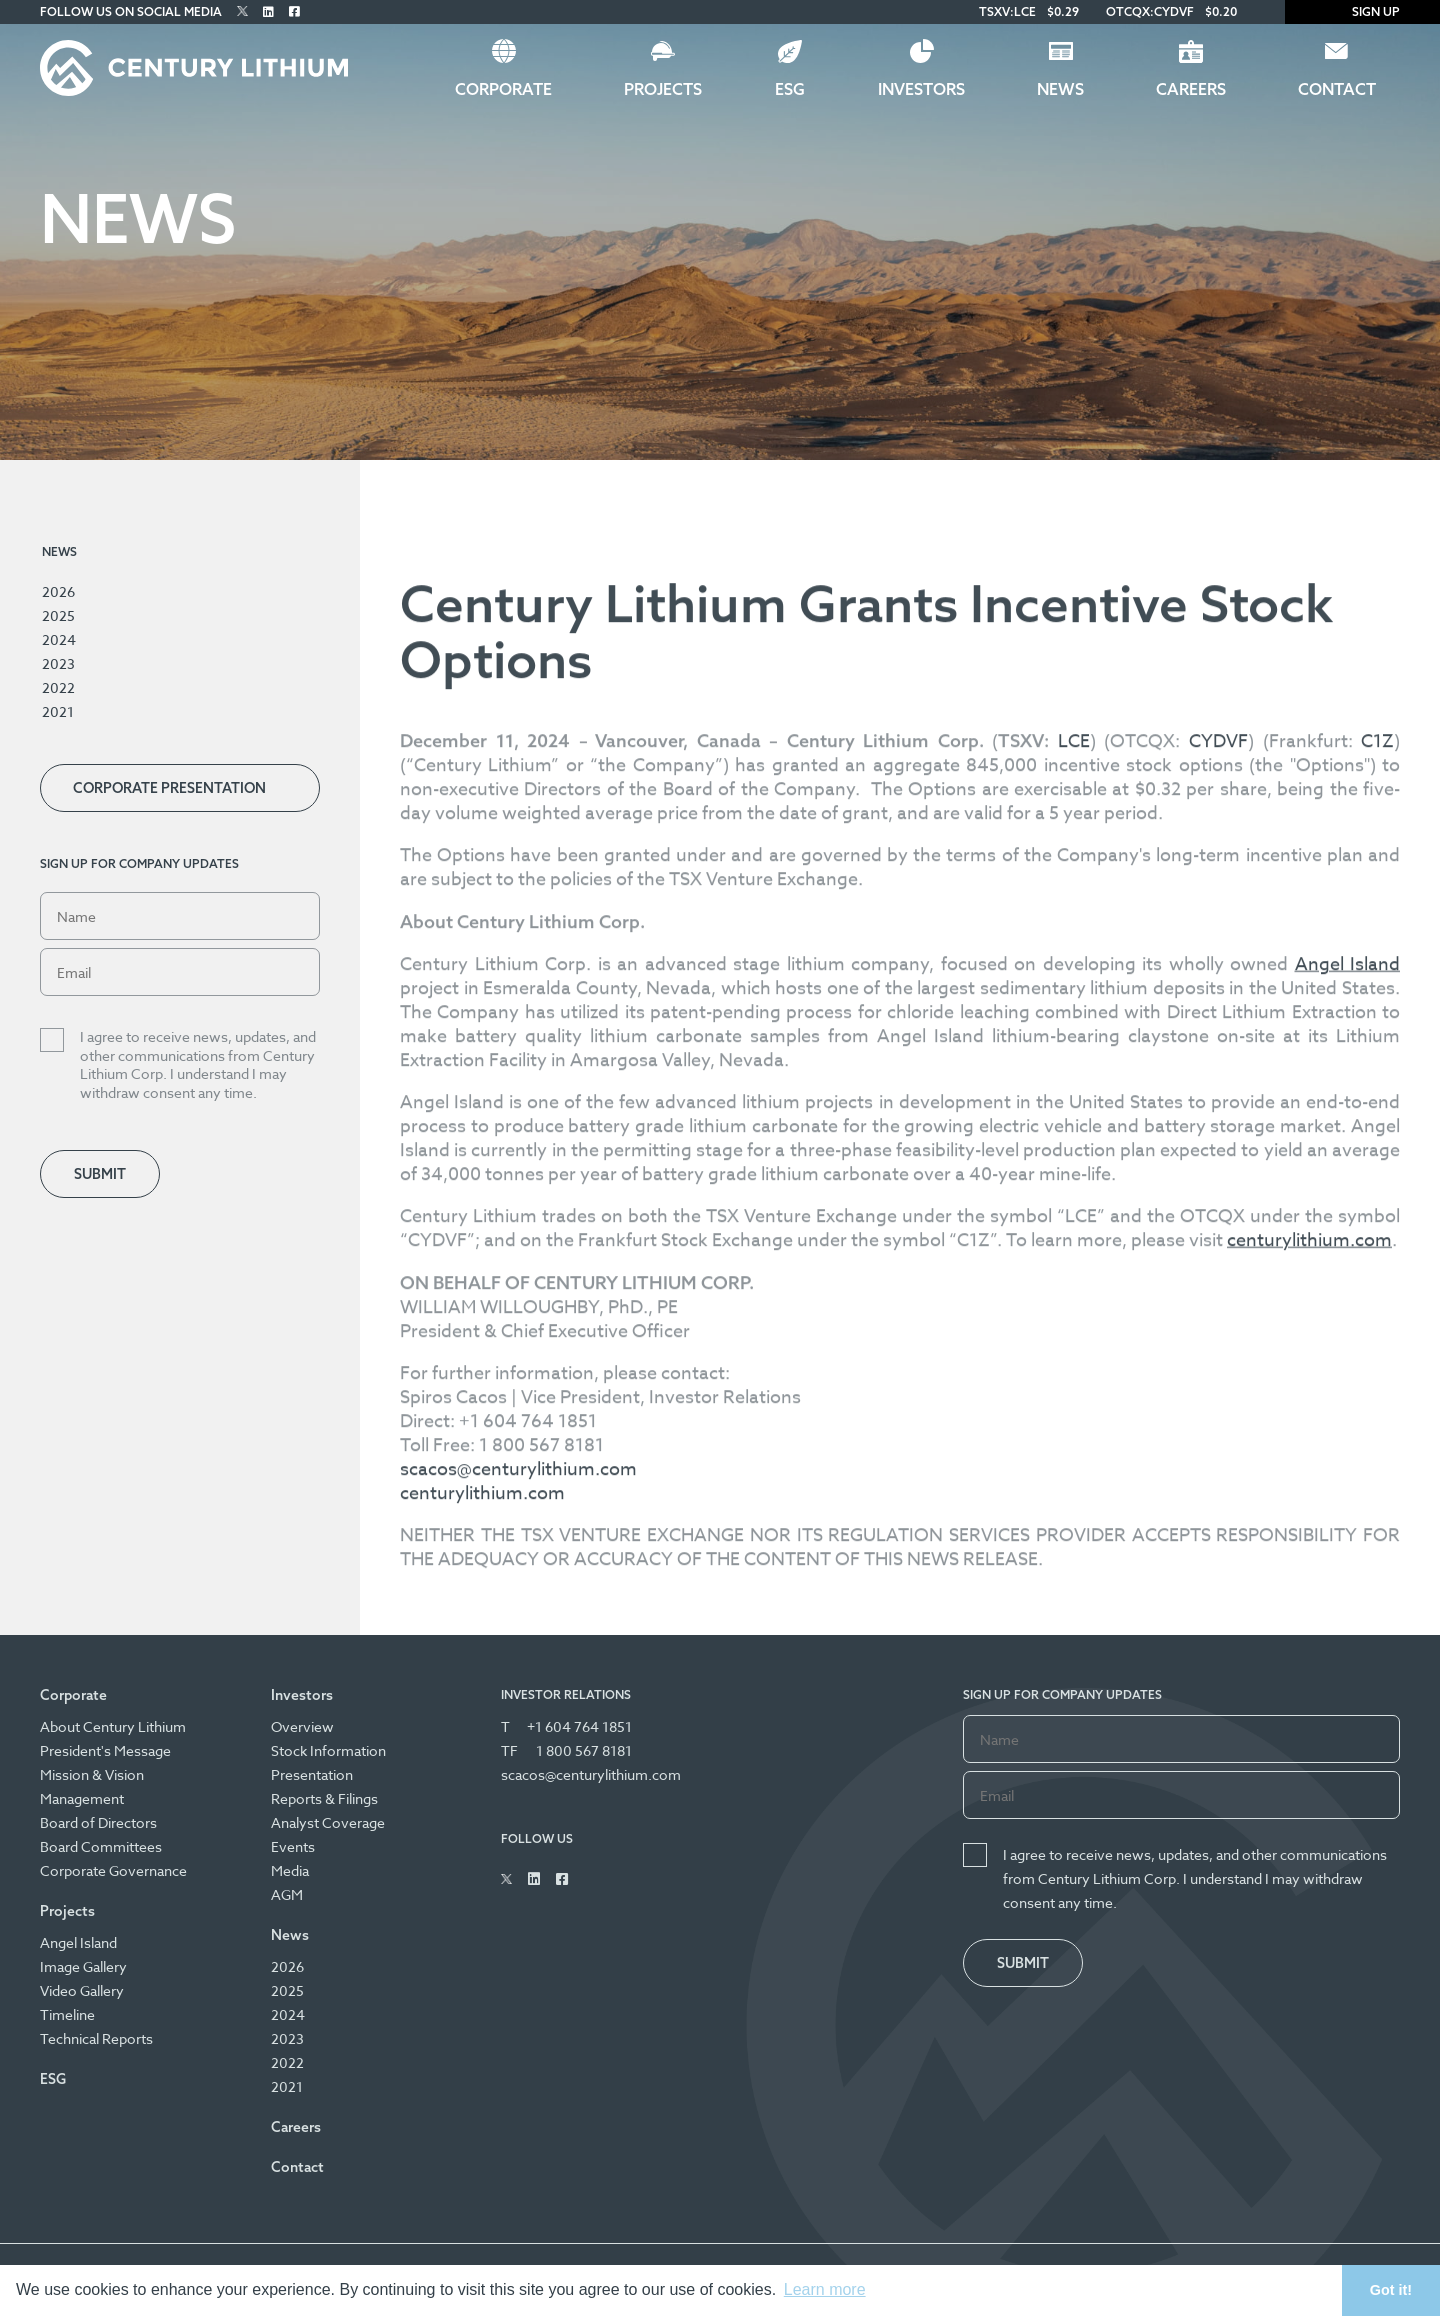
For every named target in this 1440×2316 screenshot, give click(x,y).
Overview (302, 1726)
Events (293, 1846)
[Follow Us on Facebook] (294, 11)
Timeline (67, 2014)
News (1060, 89)
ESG (790, 89)
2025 (58, 615)
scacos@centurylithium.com (518, 1966)
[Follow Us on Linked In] (268, 11)
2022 (58, 687)
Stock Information (328, 1750)
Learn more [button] (825, 2289)
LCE (1074, 1238)
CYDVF (1218, 1238)
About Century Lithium (113, 1726)
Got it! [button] (1391, 2290)
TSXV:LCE (1007, 11)
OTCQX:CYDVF (1150, 11)
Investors (921, 89)
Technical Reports (96, 2038)
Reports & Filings (324, 1798)
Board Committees (101, 1846)
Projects (663, 89)
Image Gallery (83, 1966)
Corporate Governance (113, 1870)
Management (82, 1798)
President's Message (105, 1750)
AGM (287, 1894)
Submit (100, 1174)
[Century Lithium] (194, 68)
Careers (1191, 89)
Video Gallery (82, 1990)
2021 (58, 711)
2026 (58, 591)
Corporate (503, 89)
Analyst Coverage (328, 1822)
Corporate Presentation (169, 788)
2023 (58, 663)
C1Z (1377, 1238)
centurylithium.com (482, 1990)
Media (290, 1870)
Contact (1337, 89)
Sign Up (1362, 11)
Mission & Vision (92, 1774)
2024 (59, 639)
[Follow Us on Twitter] (242, 11)
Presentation (312, 1774)
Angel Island (78, 1942)
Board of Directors (98, 1822)
